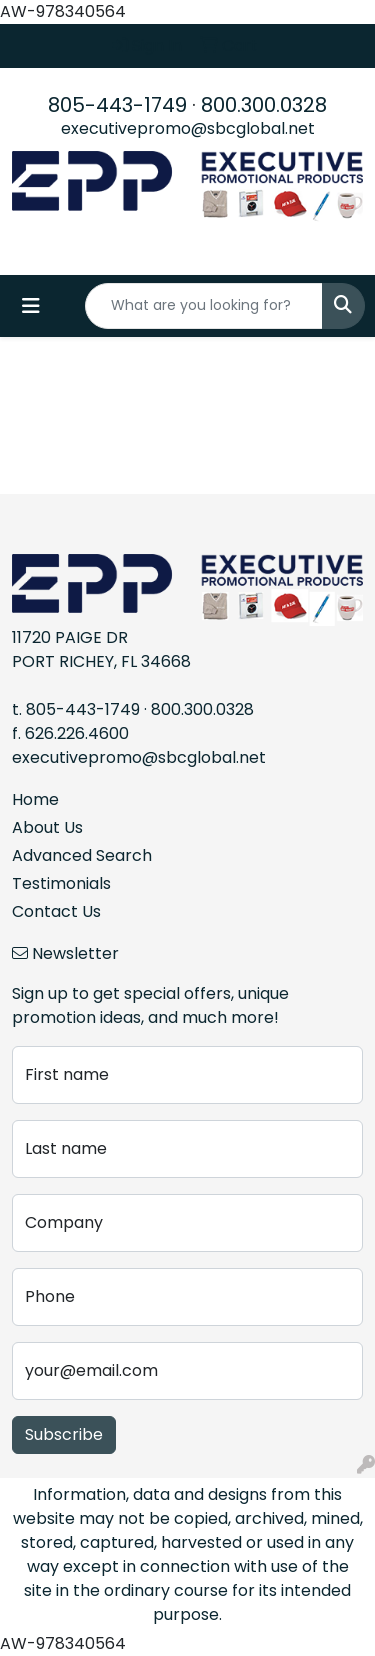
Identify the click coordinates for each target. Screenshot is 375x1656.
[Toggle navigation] (31, 306)
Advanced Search (82, 855)
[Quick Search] (204, 306)
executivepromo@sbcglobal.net (188, 128)
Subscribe (64, 1434)
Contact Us (56, 911)
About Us (47, 827)
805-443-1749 (117, 105)
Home (35, 799)
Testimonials (61, 883)
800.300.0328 (264, 105)
